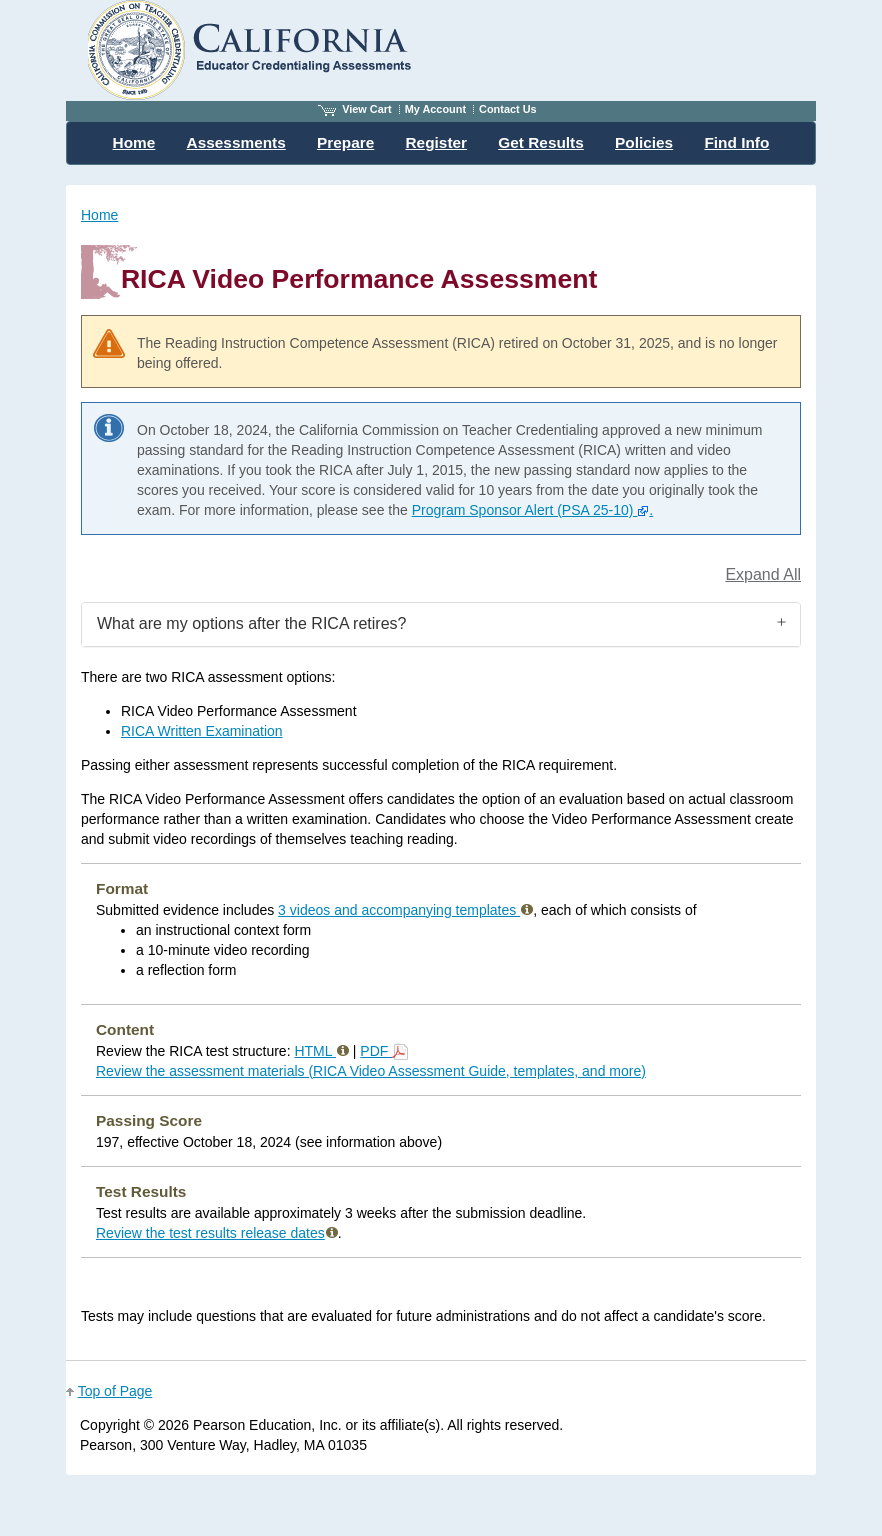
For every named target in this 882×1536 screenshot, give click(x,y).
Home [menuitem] (134, 142)
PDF (384, 1051)
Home (99, 215)
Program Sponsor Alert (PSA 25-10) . (533, 510)
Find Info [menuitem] (736, 142)
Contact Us (508, 109)
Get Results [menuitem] (541, 142)
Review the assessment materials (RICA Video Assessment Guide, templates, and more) (371, 1071)
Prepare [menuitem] (345, 142)
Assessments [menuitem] (236, 142)
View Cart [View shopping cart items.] (355, 109)
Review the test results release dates (217, 1233)
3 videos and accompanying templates (405, 910)
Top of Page (115, 1391)
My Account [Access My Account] (435, 109)
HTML (321, 1051)
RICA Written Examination (202, 731)
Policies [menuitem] (644, 142)
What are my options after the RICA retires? (251, 623)
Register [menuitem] (437, 142)
